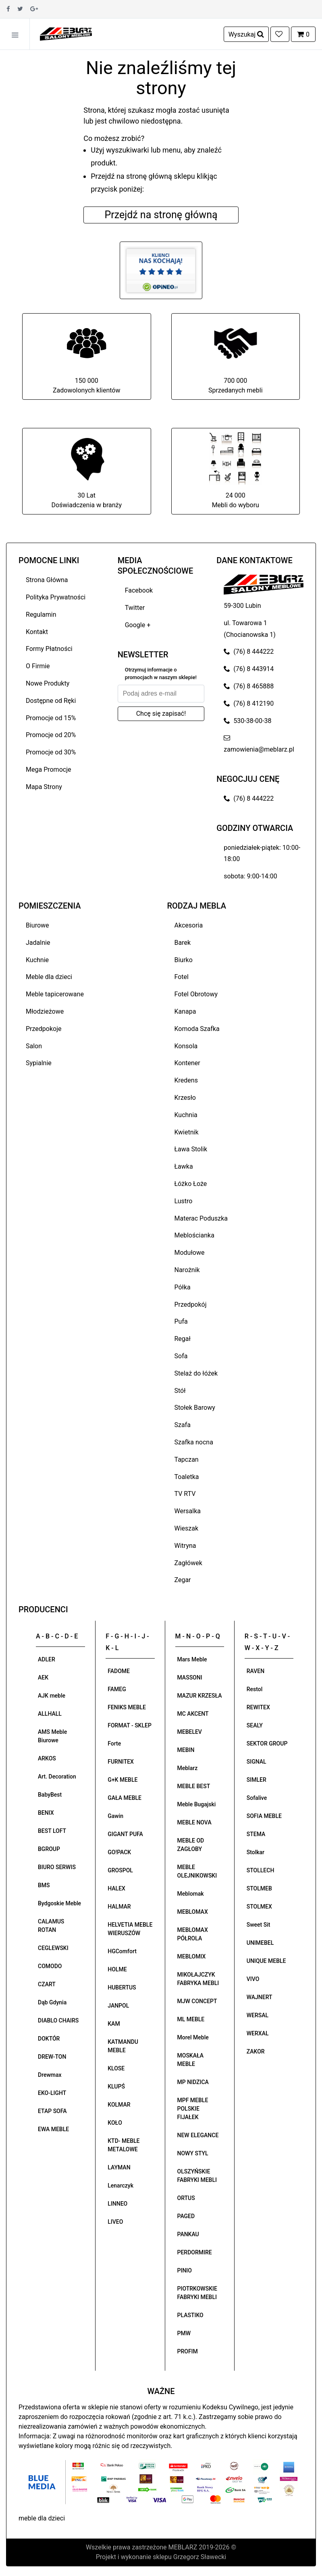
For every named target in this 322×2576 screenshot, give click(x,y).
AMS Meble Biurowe (52, 1736)
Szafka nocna (194, 1442)
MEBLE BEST (193, 1786)
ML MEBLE (191, 2019)
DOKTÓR (49, 2038)
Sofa (181, 1356)
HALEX (116, 1888)
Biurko (184, 960)
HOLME (117, 1969)
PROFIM (187, 2351)
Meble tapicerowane (55, 994)
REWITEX (258, 1707)
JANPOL (118, 2005)
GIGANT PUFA (125, 1834)
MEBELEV (189, 1732)
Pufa (181, 1321)
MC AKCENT (193, 1713)
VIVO (253, 1979)
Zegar (183, 1580)
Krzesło (185, 1097)
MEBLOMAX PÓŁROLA (192, 1934)
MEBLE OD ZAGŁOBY (190, 1844)
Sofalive (257, 1798)
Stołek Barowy (195, 1407)
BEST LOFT (52, 1831)
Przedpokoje (44, 1029)
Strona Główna (47, 580)
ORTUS (186, 2198)
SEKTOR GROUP (267, 1743)
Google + (138, 625)
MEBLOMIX (191, 1956)
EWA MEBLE (53, 2129)
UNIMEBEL (260, 1943)
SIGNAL (256, 1761)
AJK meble (51, 1695)
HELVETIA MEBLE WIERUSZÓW (130, 1928)
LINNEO (117, 2203)
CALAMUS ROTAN (51, 1925)
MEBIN (186, 1750)
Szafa (183, 1425)
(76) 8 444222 (249, 651)
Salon (34, 1046)
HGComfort (122, 1951)
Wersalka (188, 1511)
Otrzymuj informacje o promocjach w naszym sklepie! (161, 674)
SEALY (255, 1725)
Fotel (182, 977)
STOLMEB (259, 1888)
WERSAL (257, 2015)
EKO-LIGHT (52, 2093)
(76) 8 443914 (249, 669)
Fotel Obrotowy (196, 994)
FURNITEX (121, 1761)
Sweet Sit (258, 1924)
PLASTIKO (190, 2315)
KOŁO (115, 2122)
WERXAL (258, 2033)
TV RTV (185, 1494)
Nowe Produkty (47, 683)
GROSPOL (120, 1870)
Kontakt (37, 632)
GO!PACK (119, 1852)
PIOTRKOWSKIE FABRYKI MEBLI (197, 2292)
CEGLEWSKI (53, 1948)
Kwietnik (187, 1132)
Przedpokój (191, 1304)
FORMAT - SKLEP (130, 1725)
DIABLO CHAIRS (58, 2020)
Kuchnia (186, 1115)
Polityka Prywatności (55, 597)
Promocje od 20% (51, 735)
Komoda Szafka (197, 1029)
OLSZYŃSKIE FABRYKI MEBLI (197, 2175)
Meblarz (187, 1768)
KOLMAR (119, 2104)
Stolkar (255, 1852)
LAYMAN (119, 2167)
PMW (184, 2333)
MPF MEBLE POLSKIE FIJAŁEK (192, 2108)
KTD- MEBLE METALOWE (123, 2145)
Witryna (185, 1545)
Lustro (184, 1201)
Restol (255, 1689)
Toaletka (187, 1477)
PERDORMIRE (194, 2252)
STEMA (256, 1834)
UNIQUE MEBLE (266, 1961)
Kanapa (185, 1011)
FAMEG (117, 1689)
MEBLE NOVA (194, 1822)
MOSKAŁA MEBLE (190, 2059)
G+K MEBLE (122, 1780)
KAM (114, 2023)
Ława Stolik (191, 1149)
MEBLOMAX (192, 1912)
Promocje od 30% (51, 752)
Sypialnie (39, 1063)
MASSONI (189, 1677)
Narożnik (187, 1270)
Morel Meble (193, 2037)
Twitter (135, 607)
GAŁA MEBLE (124, 1798)
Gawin (115, 1816)
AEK (43, 1677)
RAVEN (255, 1671)
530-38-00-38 (247, 721)
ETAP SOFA (52, 2111)
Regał (183, 1339)
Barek (183, 942)
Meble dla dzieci (49, 977)
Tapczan (187, 1459)
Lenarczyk (120, 2185)
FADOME (119, 1671)
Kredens (186, 1080)
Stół (180, 1390)
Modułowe (190, 1252)
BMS (44, 1885)
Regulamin (41, 614)
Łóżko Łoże (191, 1184)
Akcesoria (189, 925)
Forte (114, 1743)
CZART (47, 1984)
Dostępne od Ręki (51, 700)
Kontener (187, 1063)
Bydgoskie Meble (59, 1903)
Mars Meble (192, 1659)
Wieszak (187, 1528)
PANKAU (188, 2234)
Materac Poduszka (201, 1218)
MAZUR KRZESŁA (199, 1695)
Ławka (184, 1166)
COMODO (50, 1966)
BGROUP (49, 1849)
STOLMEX (259, 1906)
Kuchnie (37, 960)
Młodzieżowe (45, 1011)
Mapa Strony (44, 787)
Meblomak (190, 1893)
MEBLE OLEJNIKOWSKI (197, 1871)
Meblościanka (194, 1235)
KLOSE (116, 2068)
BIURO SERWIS (57, 1867)
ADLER (46, 1659)
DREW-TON (52, 2056)
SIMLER (256, 1780)
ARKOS (47, 1758)
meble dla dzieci (42, 2518)
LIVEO (115, 2222)
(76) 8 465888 (249, 686)
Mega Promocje (48, 769)
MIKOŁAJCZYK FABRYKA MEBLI (198, 1978)
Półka (183, 1287)
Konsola (186, 1046)
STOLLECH (260, 1870)
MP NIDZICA (193, 2082)
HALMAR (119, 1906)
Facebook (139, 590)
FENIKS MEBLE (127, 1707)
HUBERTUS (122, 1987)
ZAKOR (256, 2051)
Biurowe (37, 925)
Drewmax (50, 2075)
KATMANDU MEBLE (123, 2046)
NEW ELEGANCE (198, 2135)
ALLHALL (50, 1713)
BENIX (46, 1813)
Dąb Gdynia (52, 2002)
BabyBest (50, 1794)
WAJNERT (259, 1997)
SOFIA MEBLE (264, 1816)
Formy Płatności (49, 649)
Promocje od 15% (51, 718)
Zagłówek (188, 1563)
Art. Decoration (57, 1776)
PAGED (186, 2216)
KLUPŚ (116, 2086)
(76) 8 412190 (249, 703)
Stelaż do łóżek (196, 1373)
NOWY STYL (192, 2153)
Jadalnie (38, 942)
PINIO (184, 2270)
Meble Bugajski (196, 1804)
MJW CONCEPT (197, 2001)
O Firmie (38, 666)
